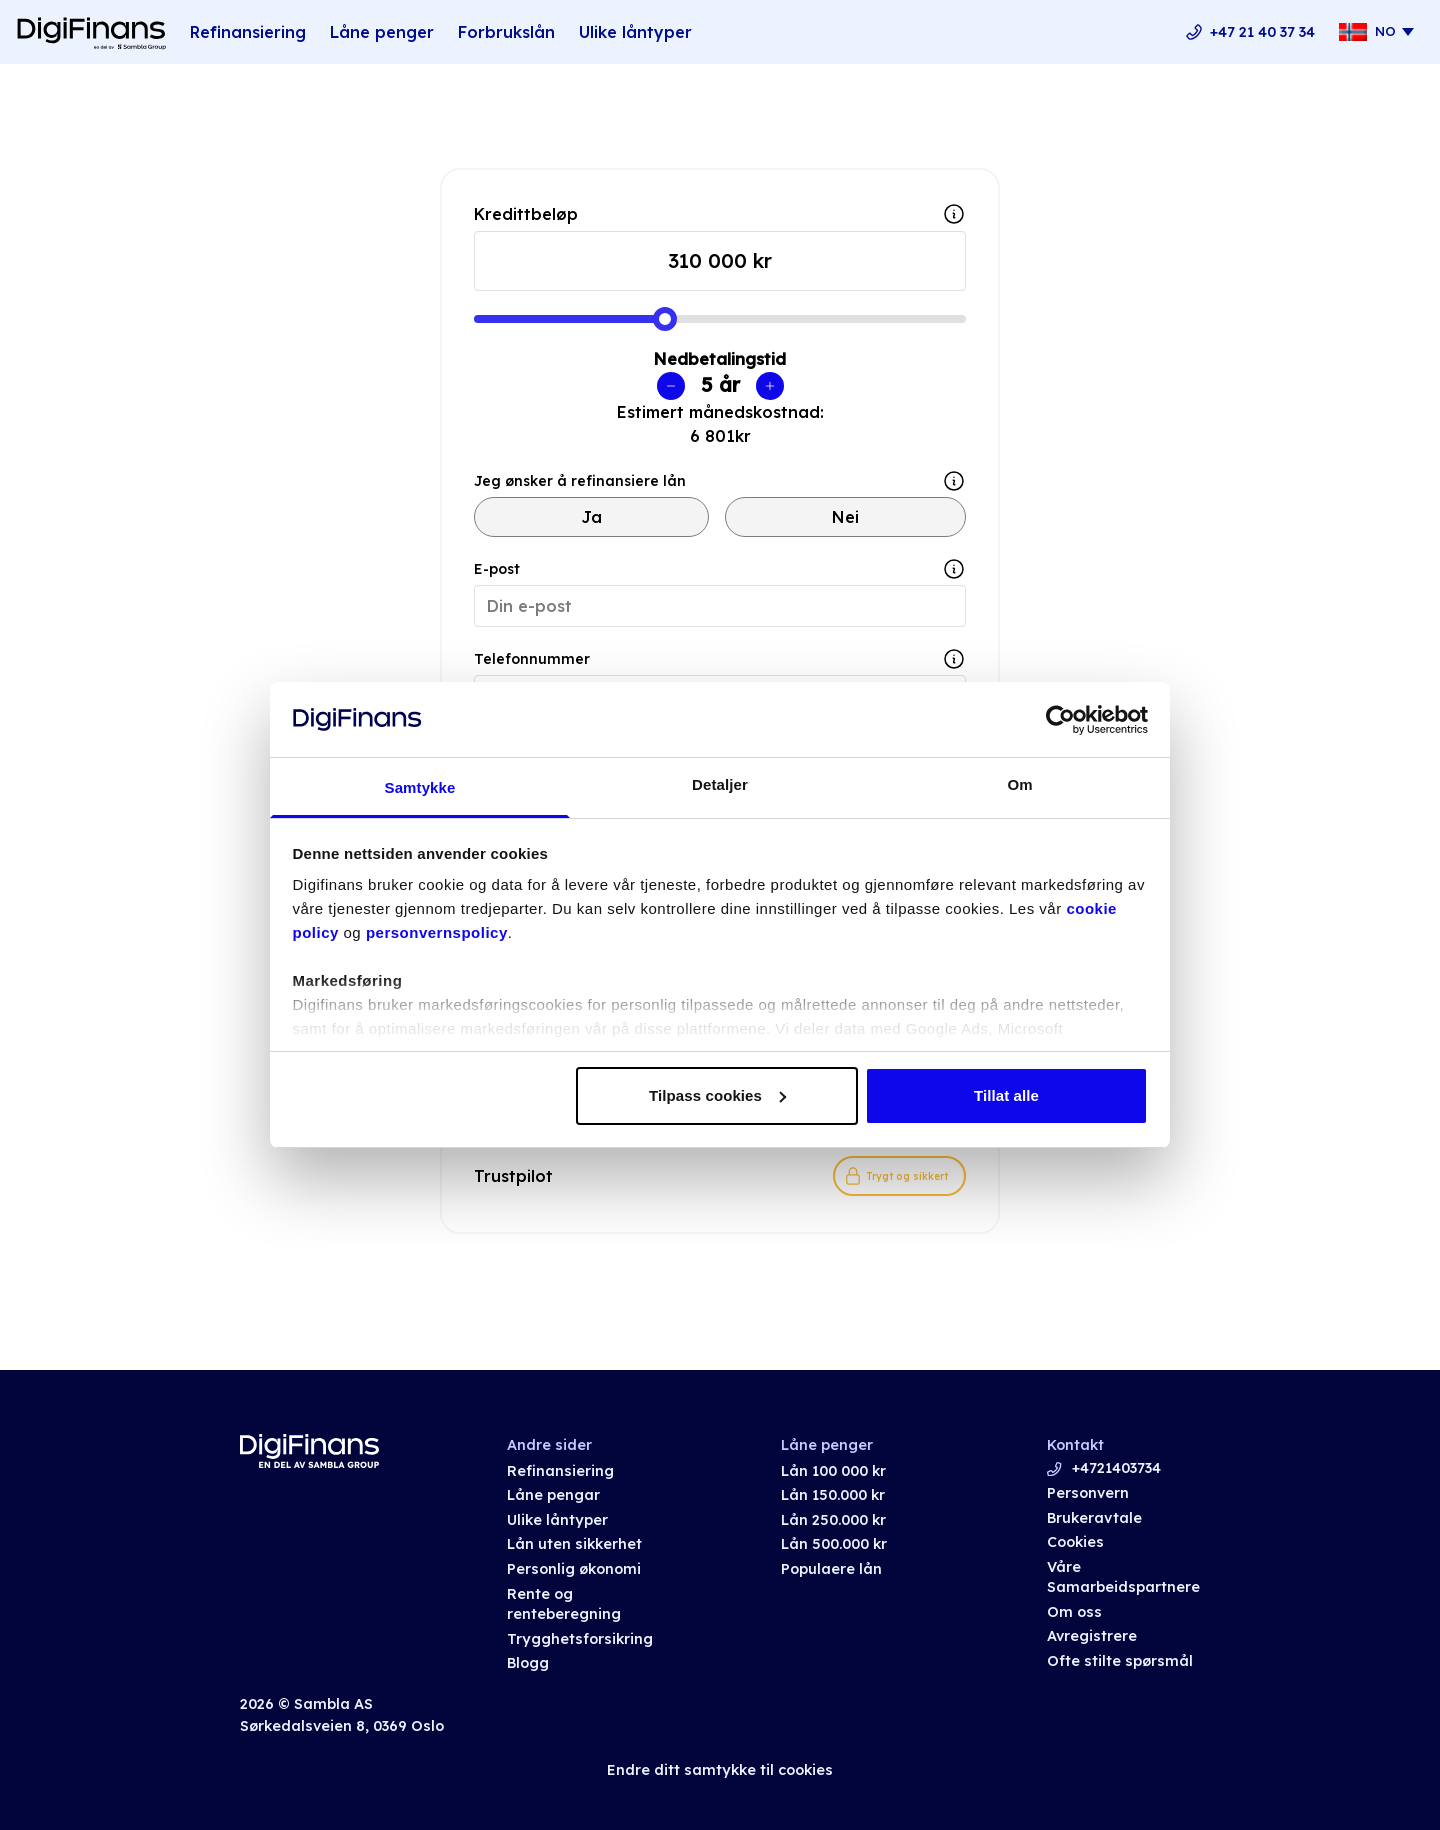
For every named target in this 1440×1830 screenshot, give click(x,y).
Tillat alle (1006, 1095)
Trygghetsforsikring (580, 1639)
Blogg (528, 1663)
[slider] (665, 319)
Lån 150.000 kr (833, 1495)
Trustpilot (513, 1176)
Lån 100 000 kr (833, 1471)
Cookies (1075, 1542)
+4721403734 (1116, 1468)
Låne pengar (553, 1495)
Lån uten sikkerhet (574, 1544)
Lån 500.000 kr (834, 1544)
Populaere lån (831, 1569)
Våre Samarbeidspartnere (1123, 1577)
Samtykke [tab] (420, 787)
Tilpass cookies (717, 1095)
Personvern (1088, 1493)
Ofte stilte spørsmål (1120, 1661)
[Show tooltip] (954, 481)
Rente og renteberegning (564, 1604)
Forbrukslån (506, 32)
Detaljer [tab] (720, 784)
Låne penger (382, 32)
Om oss (1074, 1612)
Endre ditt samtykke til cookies (720, 1770)
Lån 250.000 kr (833, 1520)
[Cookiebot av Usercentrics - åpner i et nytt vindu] (1060, 720)
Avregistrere (1092, 1636)
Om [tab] (1019, 784)
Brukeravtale (1094, 1518)
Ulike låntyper (635, 32)
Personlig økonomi (574, 1569)
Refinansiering (248, 32)
